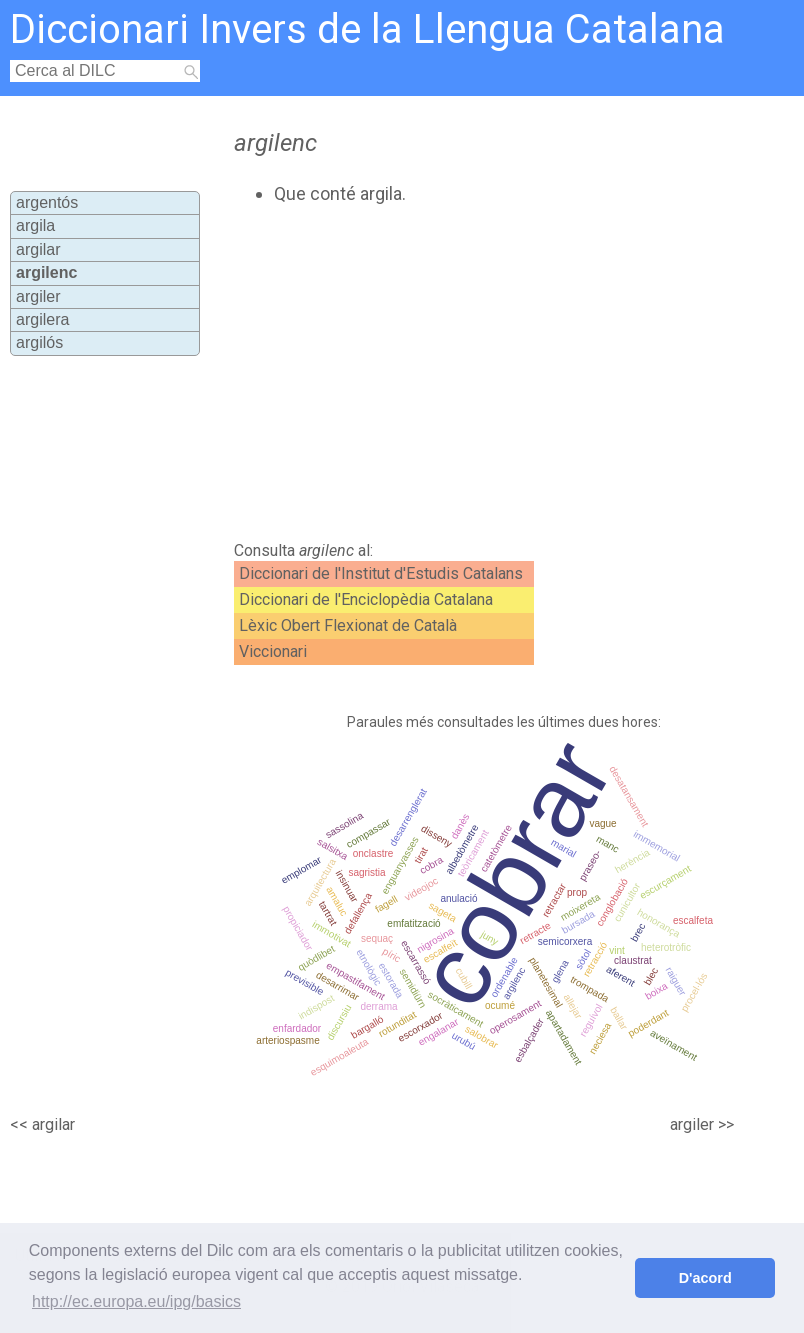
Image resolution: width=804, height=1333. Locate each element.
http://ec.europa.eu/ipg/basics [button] (136, 1301)
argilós (39, 342)
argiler (38, 296)
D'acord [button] (705, 1278)
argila (35, 225)
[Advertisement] (444, 373)
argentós (47, 202)
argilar (38, 249)
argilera (42, 319)
